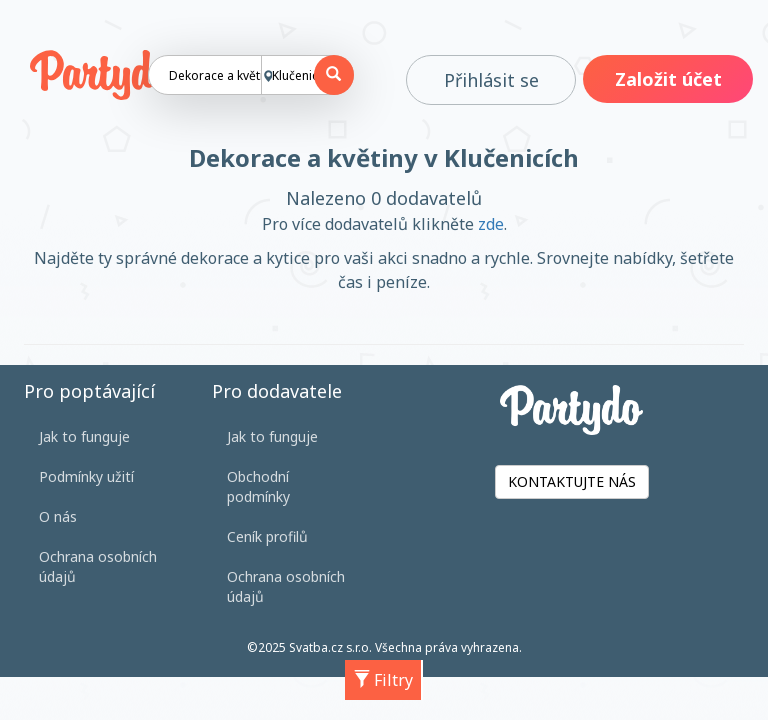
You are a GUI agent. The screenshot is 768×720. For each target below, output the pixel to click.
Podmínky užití (86, 476)
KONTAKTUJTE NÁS (572, 481)
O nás (58, 516)
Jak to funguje (84, 436)
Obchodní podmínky (258, 486)
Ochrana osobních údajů (98, 566)
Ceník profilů (267, 536)
